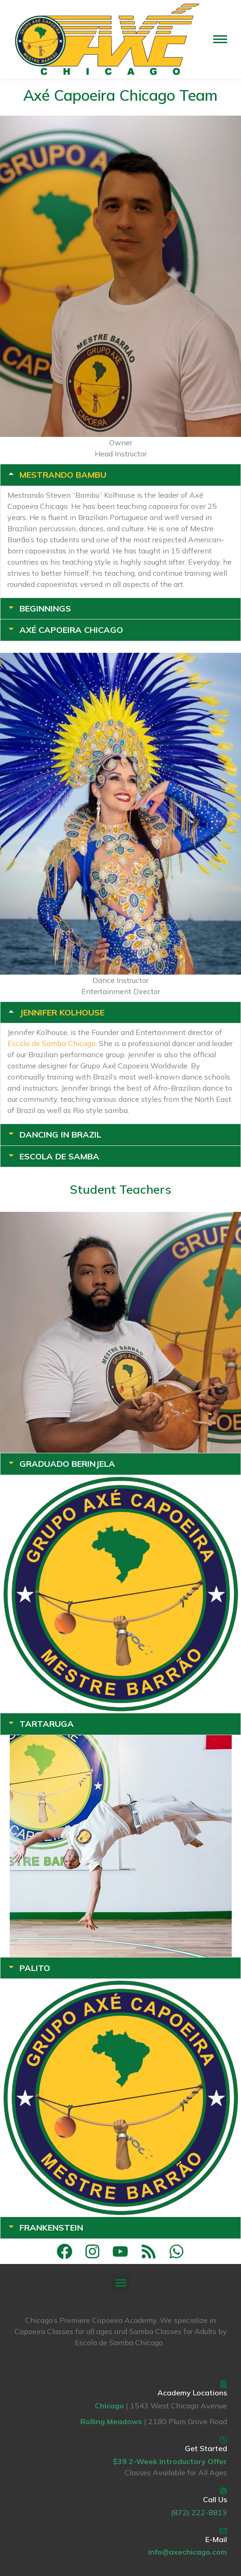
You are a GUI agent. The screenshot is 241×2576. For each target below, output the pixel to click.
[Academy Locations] (223, 2384)
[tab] (120, 475)
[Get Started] (223, 2440)
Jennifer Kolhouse (62, 1013)
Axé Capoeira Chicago (71, 630)
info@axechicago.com (187, 2551)
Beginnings (45, 609)
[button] (120, 2282)
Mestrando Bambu (63, 475)
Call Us (215, 2499)
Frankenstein (51, 2228)
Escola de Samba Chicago (51, 1043)
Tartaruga (47, 1724)
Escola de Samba (59, 1156)
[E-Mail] (223, 2531)
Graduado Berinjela (67, 1464)
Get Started (206, 2448)
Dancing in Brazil (60, 1135)
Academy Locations (192, 2392)
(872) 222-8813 (199, 2512)
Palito (35, 1968)
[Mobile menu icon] (220, 39)
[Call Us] (223, 2491)
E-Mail (216, 2539)
